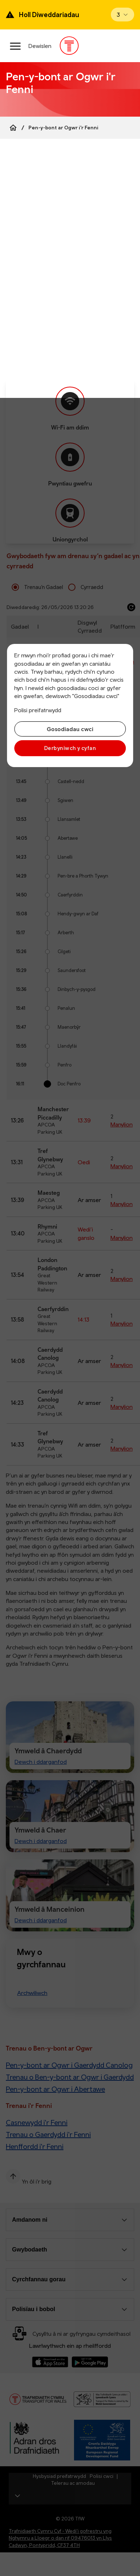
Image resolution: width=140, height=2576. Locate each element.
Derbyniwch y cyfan (70, 748)
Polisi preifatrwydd (37, 710)
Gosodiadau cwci (70, 729)
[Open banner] (122, 14)
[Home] (13, 127)
